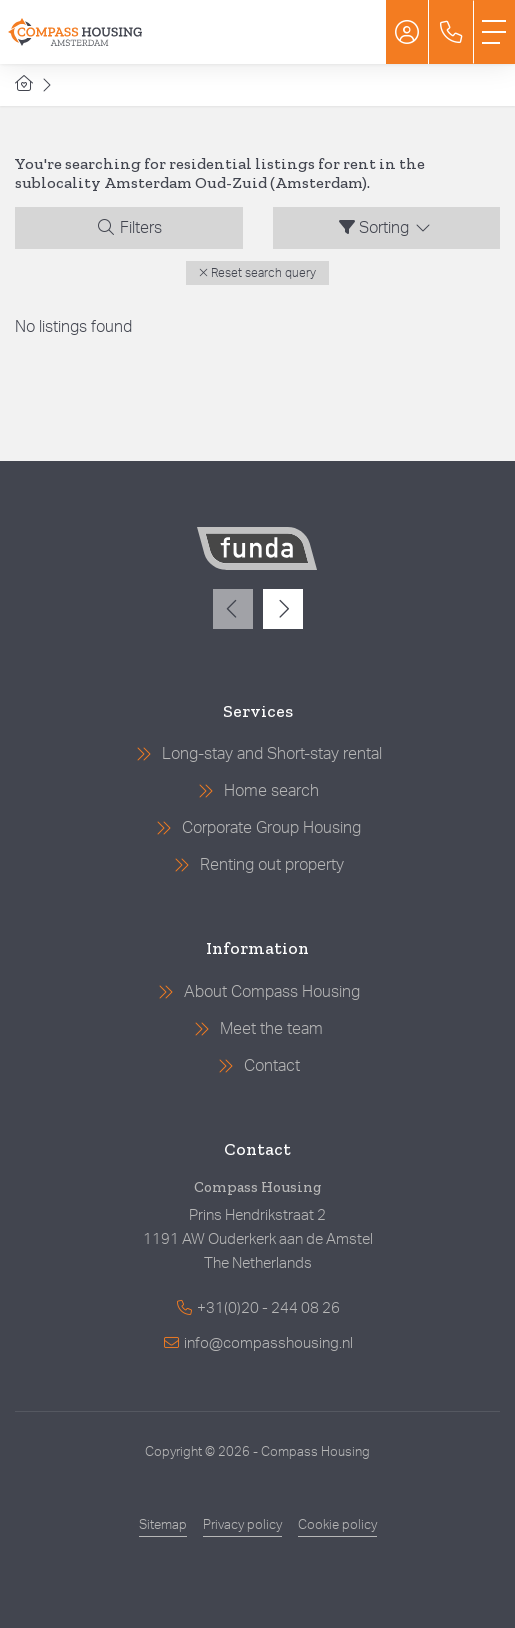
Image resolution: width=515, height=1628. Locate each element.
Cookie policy (337, 1525)
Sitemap (163, 1525)
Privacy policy (242, 1525)
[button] (257, 273)
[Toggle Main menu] (494, 32)
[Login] (407, 32)
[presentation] (233, 609)
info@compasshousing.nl (268, 1343)
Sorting (386, 227)
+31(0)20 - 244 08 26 (268, 1308)
